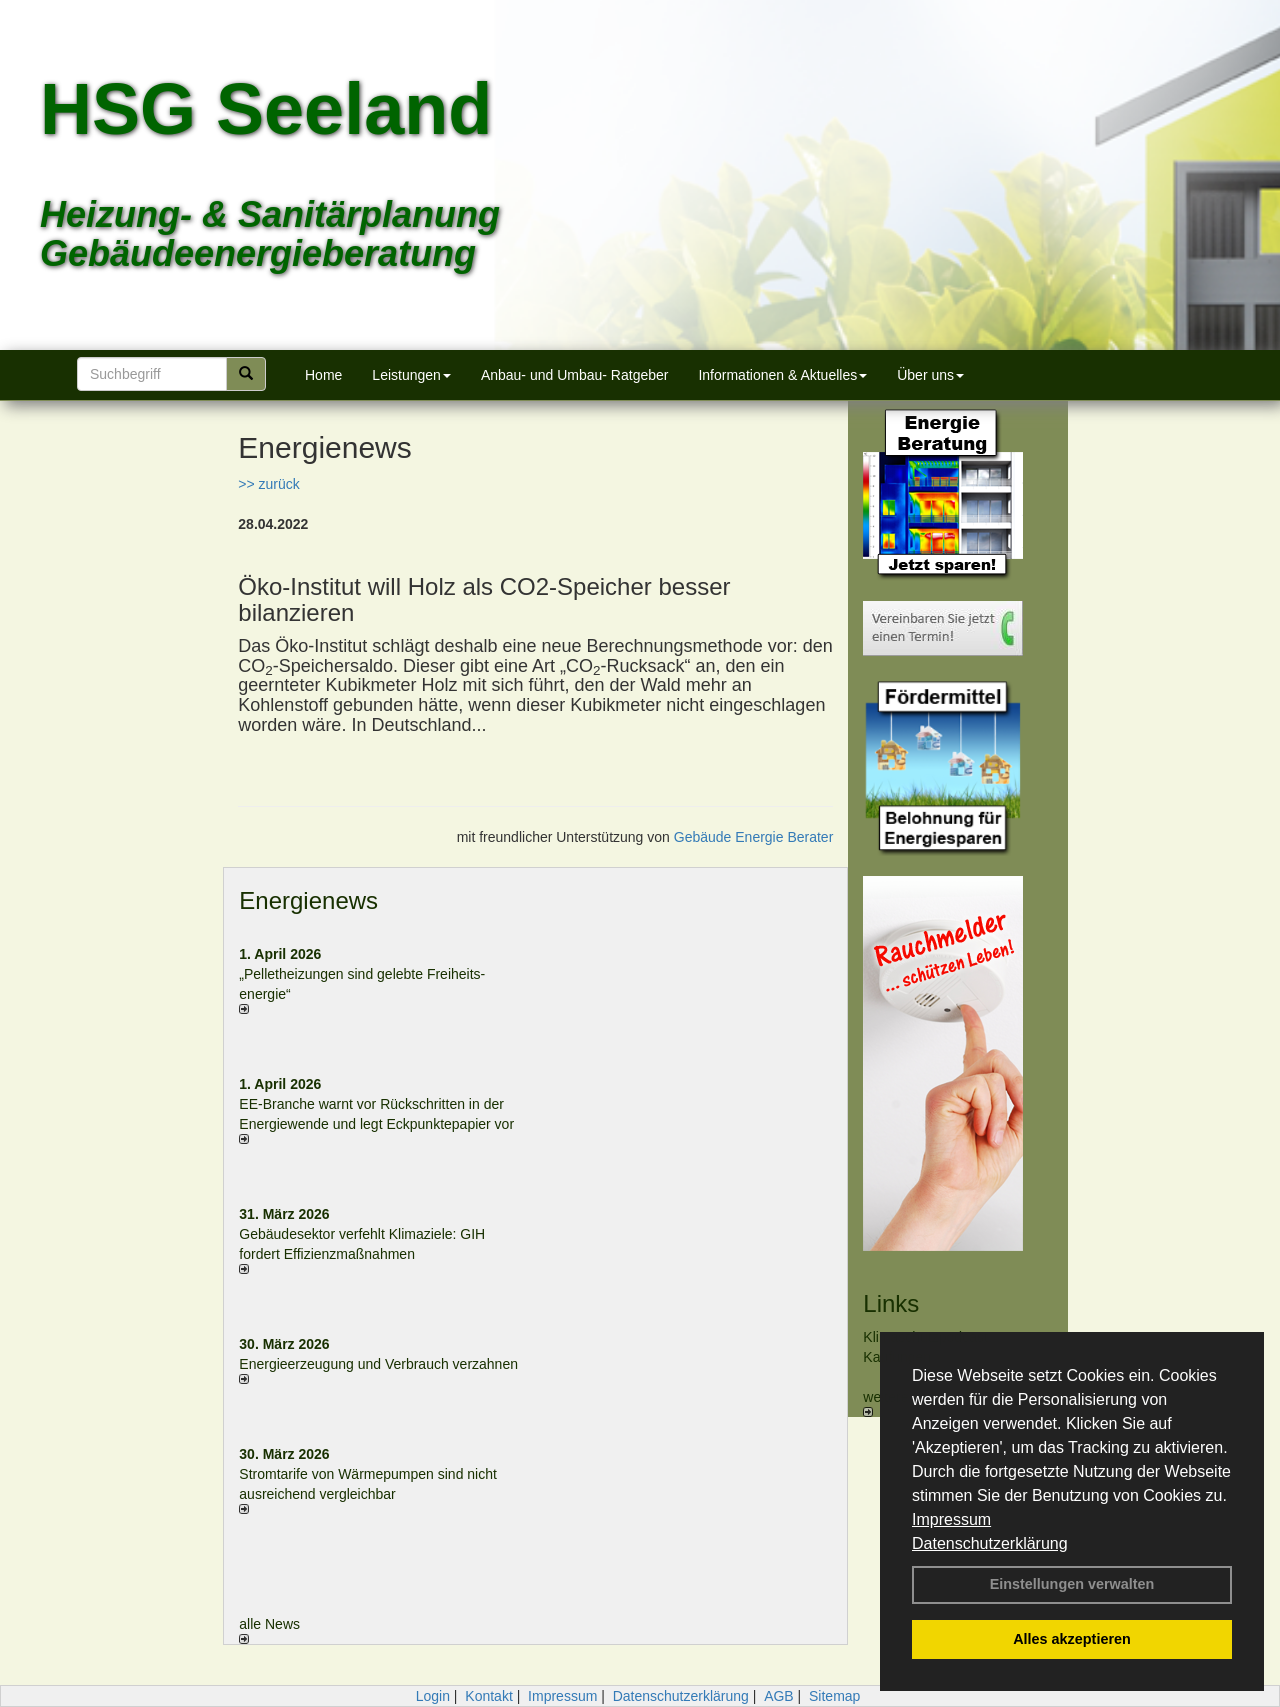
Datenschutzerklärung (990, 1543)
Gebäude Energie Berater (754, 837)
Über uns (930, 375)
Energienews (308, 900)
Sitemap (834, 1696)
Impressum (951, 1519)
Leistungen (411, 375)
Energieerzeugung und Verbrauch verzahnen (378, 1364)
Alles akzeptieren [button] (1072, 1639)
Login (433, 1696)
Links (891, 1303)
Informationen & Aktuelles (782, 375)
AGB (779, 1696)
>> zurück (268, 484)
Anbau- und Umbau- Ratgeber (575, 375)
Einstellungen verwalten (1072, 1584)
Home (323, 375)
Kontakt (488, 1696)
